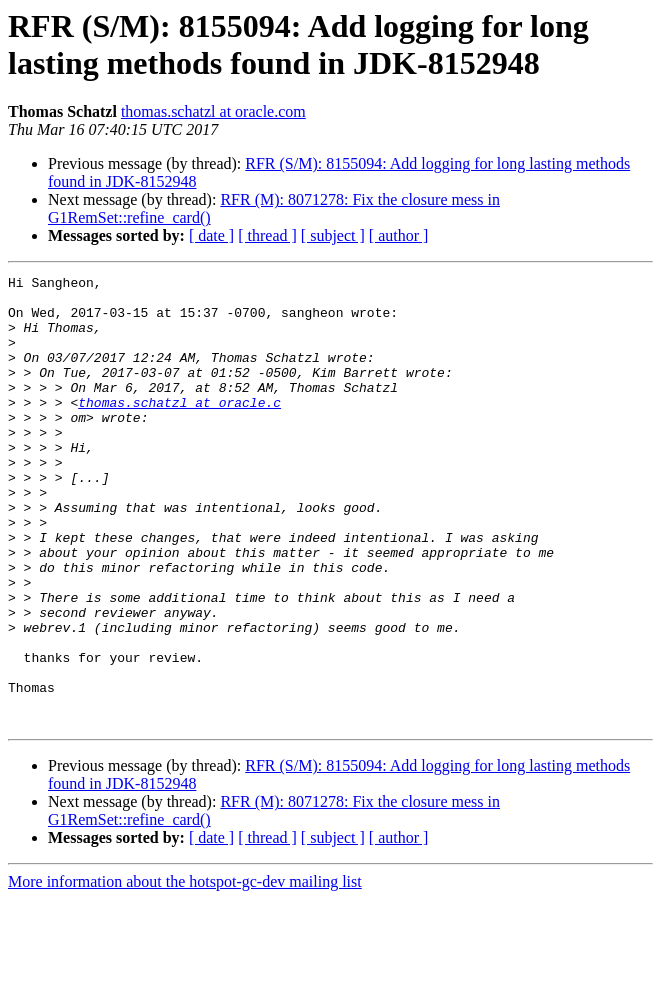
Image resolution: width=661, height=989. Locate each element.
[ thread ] (267, 235)
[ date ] (211, 235)
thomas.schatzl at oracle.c (179, 429)
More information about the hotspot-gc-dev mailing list (185, 971)
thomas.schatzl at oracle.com (213, 111)
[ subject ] (333, 235)
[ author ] (399, 235)
